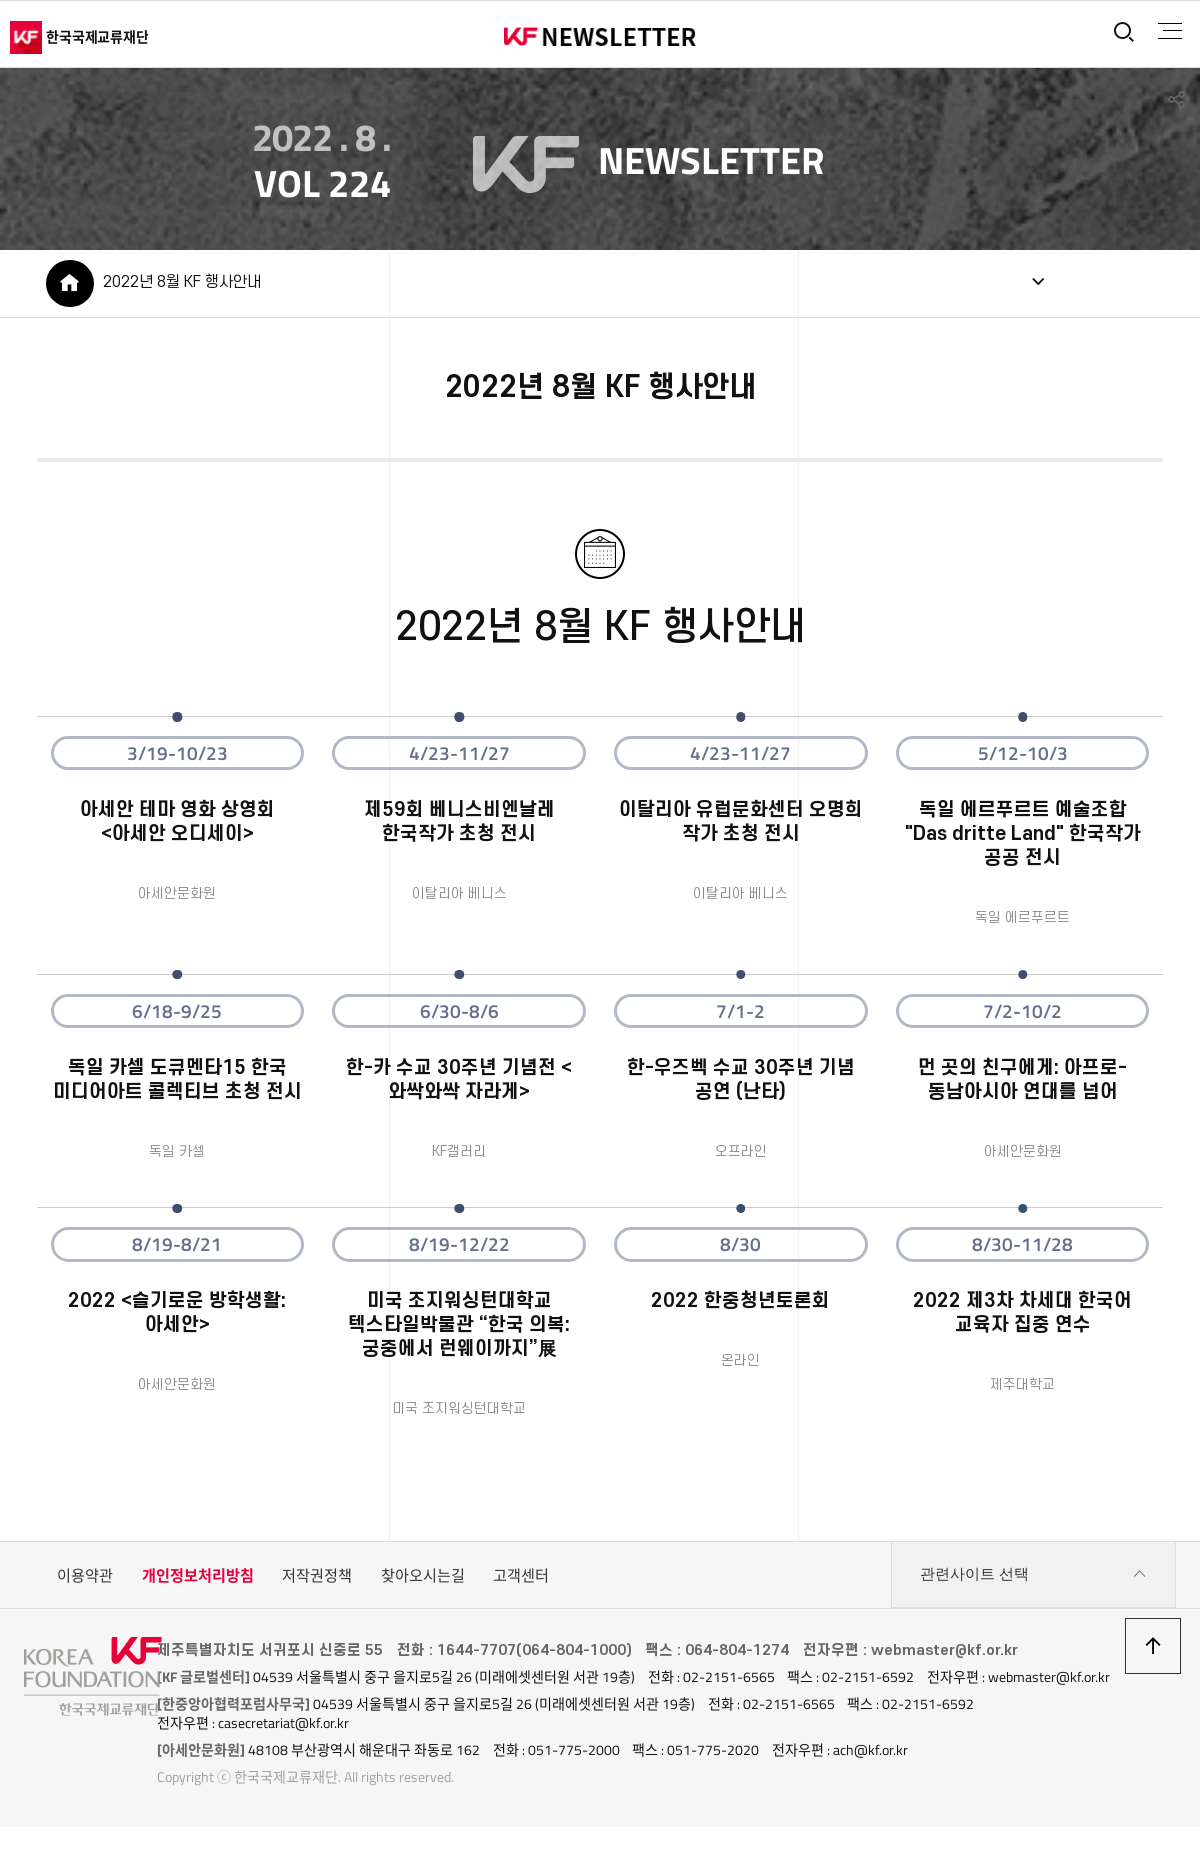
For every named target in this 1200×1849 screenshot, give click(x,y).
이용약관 (85, 1579)
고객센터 (521, 1579)
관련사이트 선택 (1034, 1580)
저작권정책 (317, 1579)
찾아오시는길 (423, 1579)
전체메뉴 (1166, 31)
